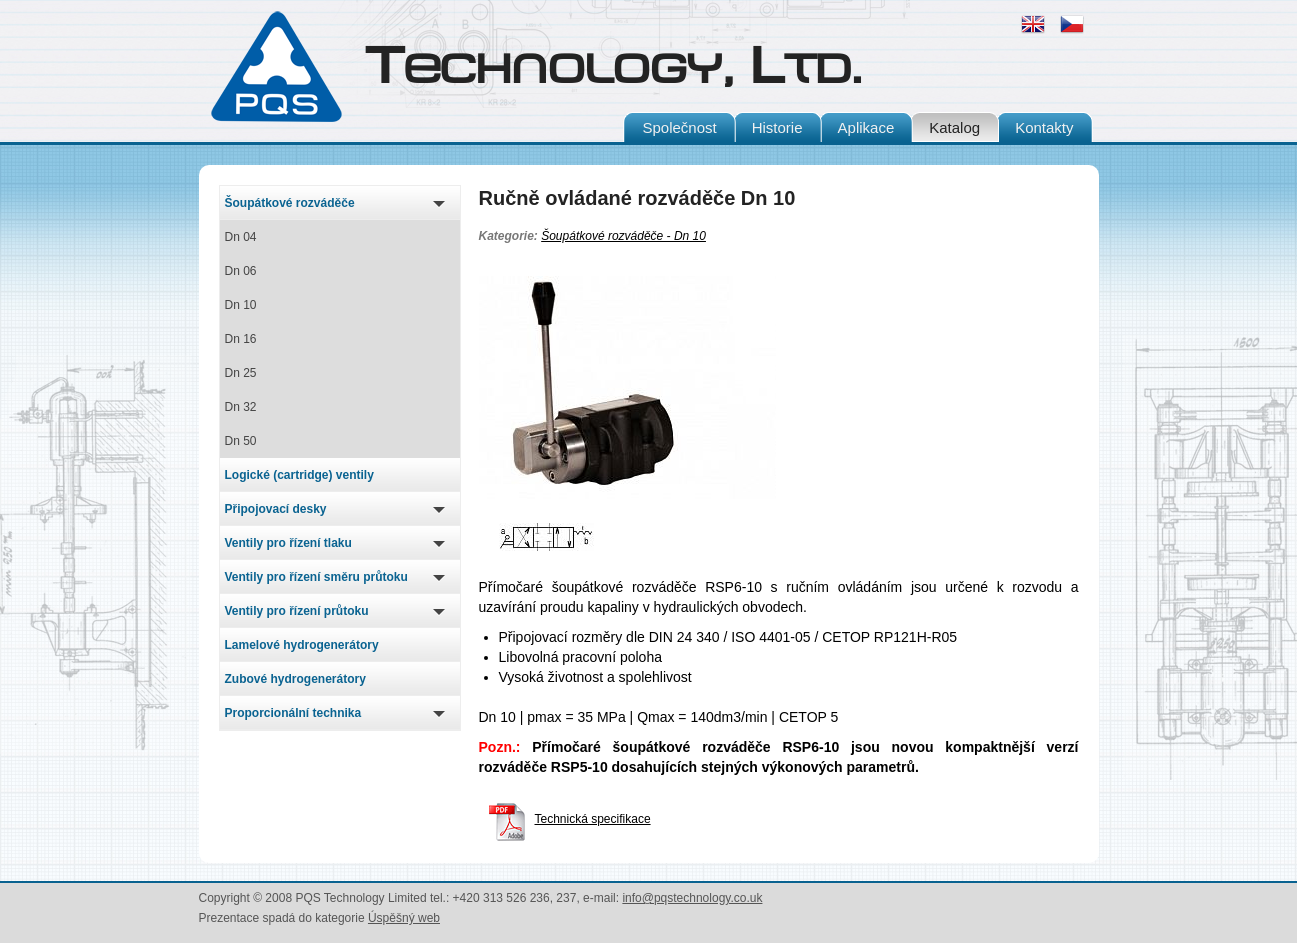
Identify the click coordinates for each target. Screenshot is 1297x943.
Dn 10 (241, 305)
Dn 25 (241, 373)
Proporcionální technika (293, 713)
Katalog (954, 127)
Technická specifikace (570, 819)
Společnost (679, 127)
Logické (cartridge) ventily (299, 475)
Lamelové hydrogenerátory (302, 645)
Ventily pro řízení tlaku (288, 543)
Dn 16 (241, 339)
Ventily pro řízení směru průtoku (316, 577)
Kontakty (1044, 127)
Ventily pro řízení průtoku (297, 611)
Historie (777, 127)
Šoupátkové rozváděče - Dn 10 (623, 236)
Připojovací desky (276, 509)
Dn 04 (241, 237)
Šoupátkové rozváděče (290, 203)
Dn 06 (241, 271)
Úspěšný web (404, 918)
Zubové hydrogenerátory (295, 679)
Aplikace (866, 127)
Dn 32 (241, 407)
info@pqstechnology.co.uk (692, 898)
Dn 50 (241, 441)
